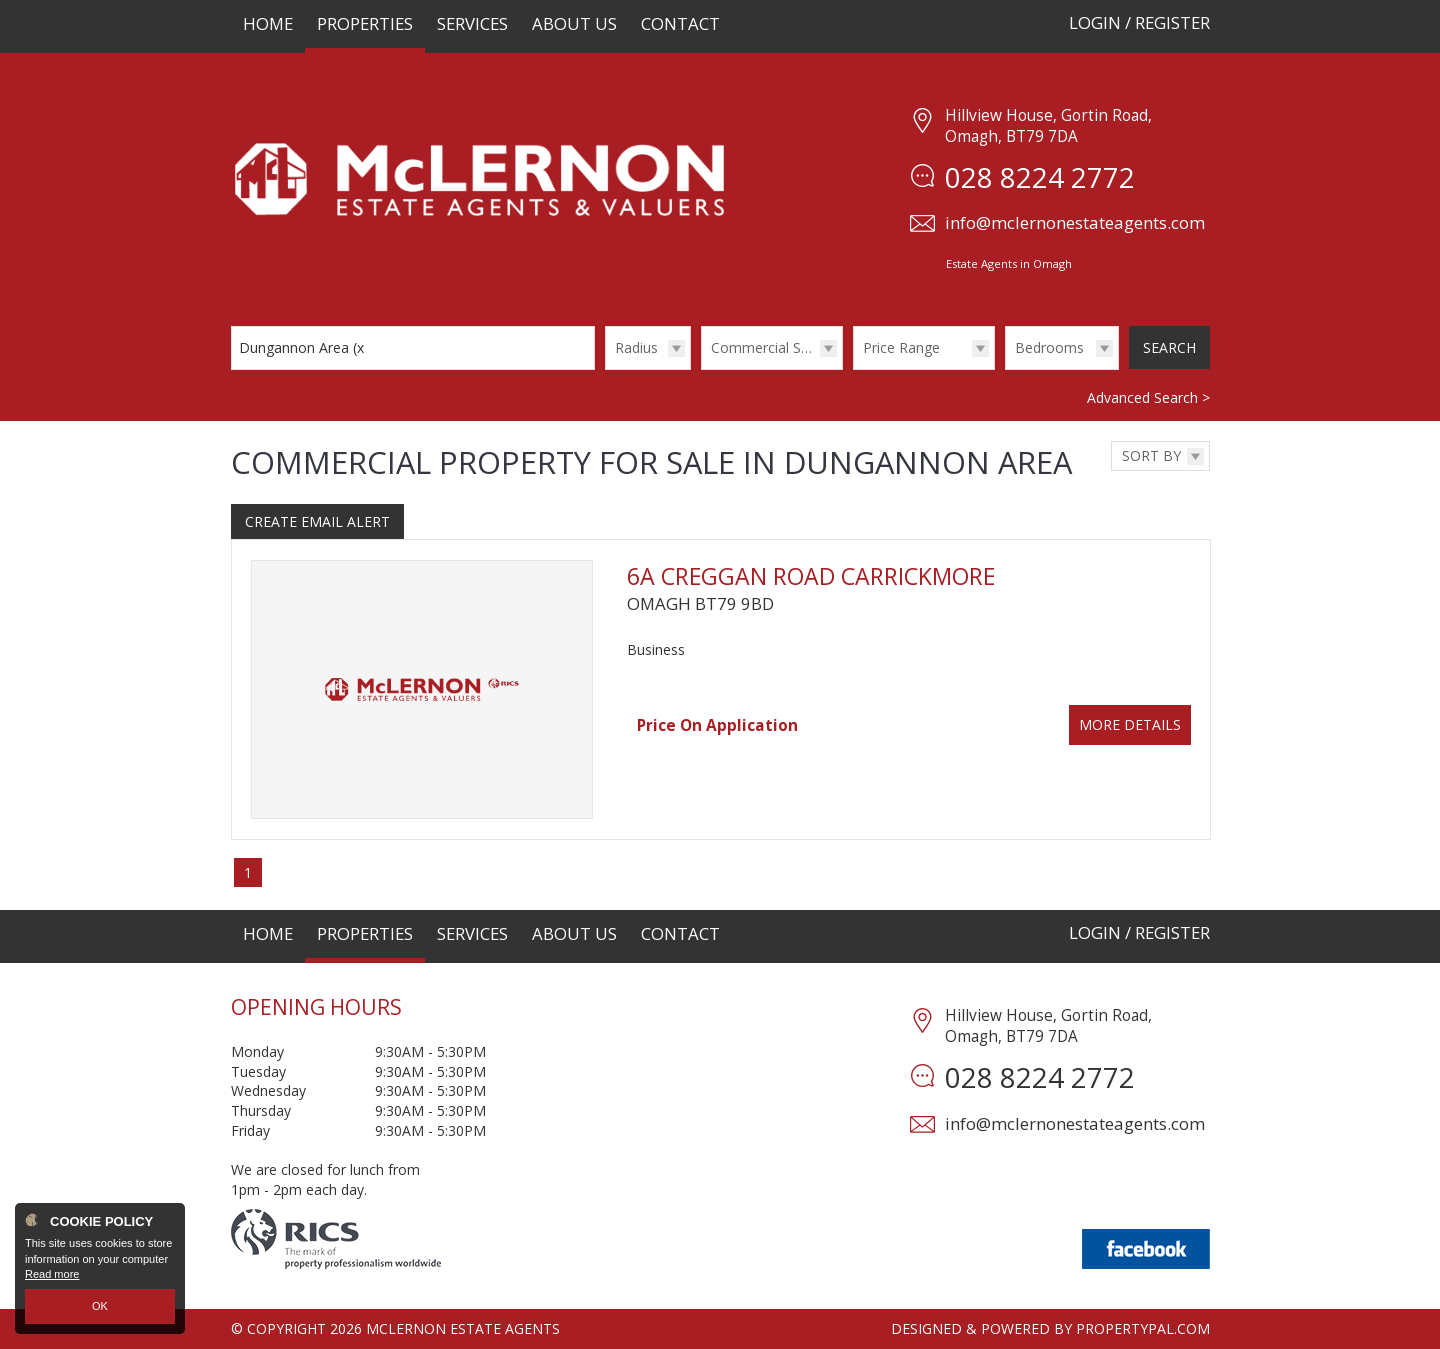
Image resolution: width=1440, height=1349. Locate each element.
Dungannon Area (304, 347)
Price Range (901, 347)
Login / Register (1139, 22)
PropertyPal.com (1143, 1328)
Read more (52, 1275)
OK (100, 1306)
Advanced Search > (1148, 397)
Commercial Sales (769, 347)
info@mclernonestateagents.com (1075, 222)
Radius (636, 347)
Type (701, 368)
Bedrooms (1049, 347)
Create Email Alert (317, 521)
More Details (1130, 724)
